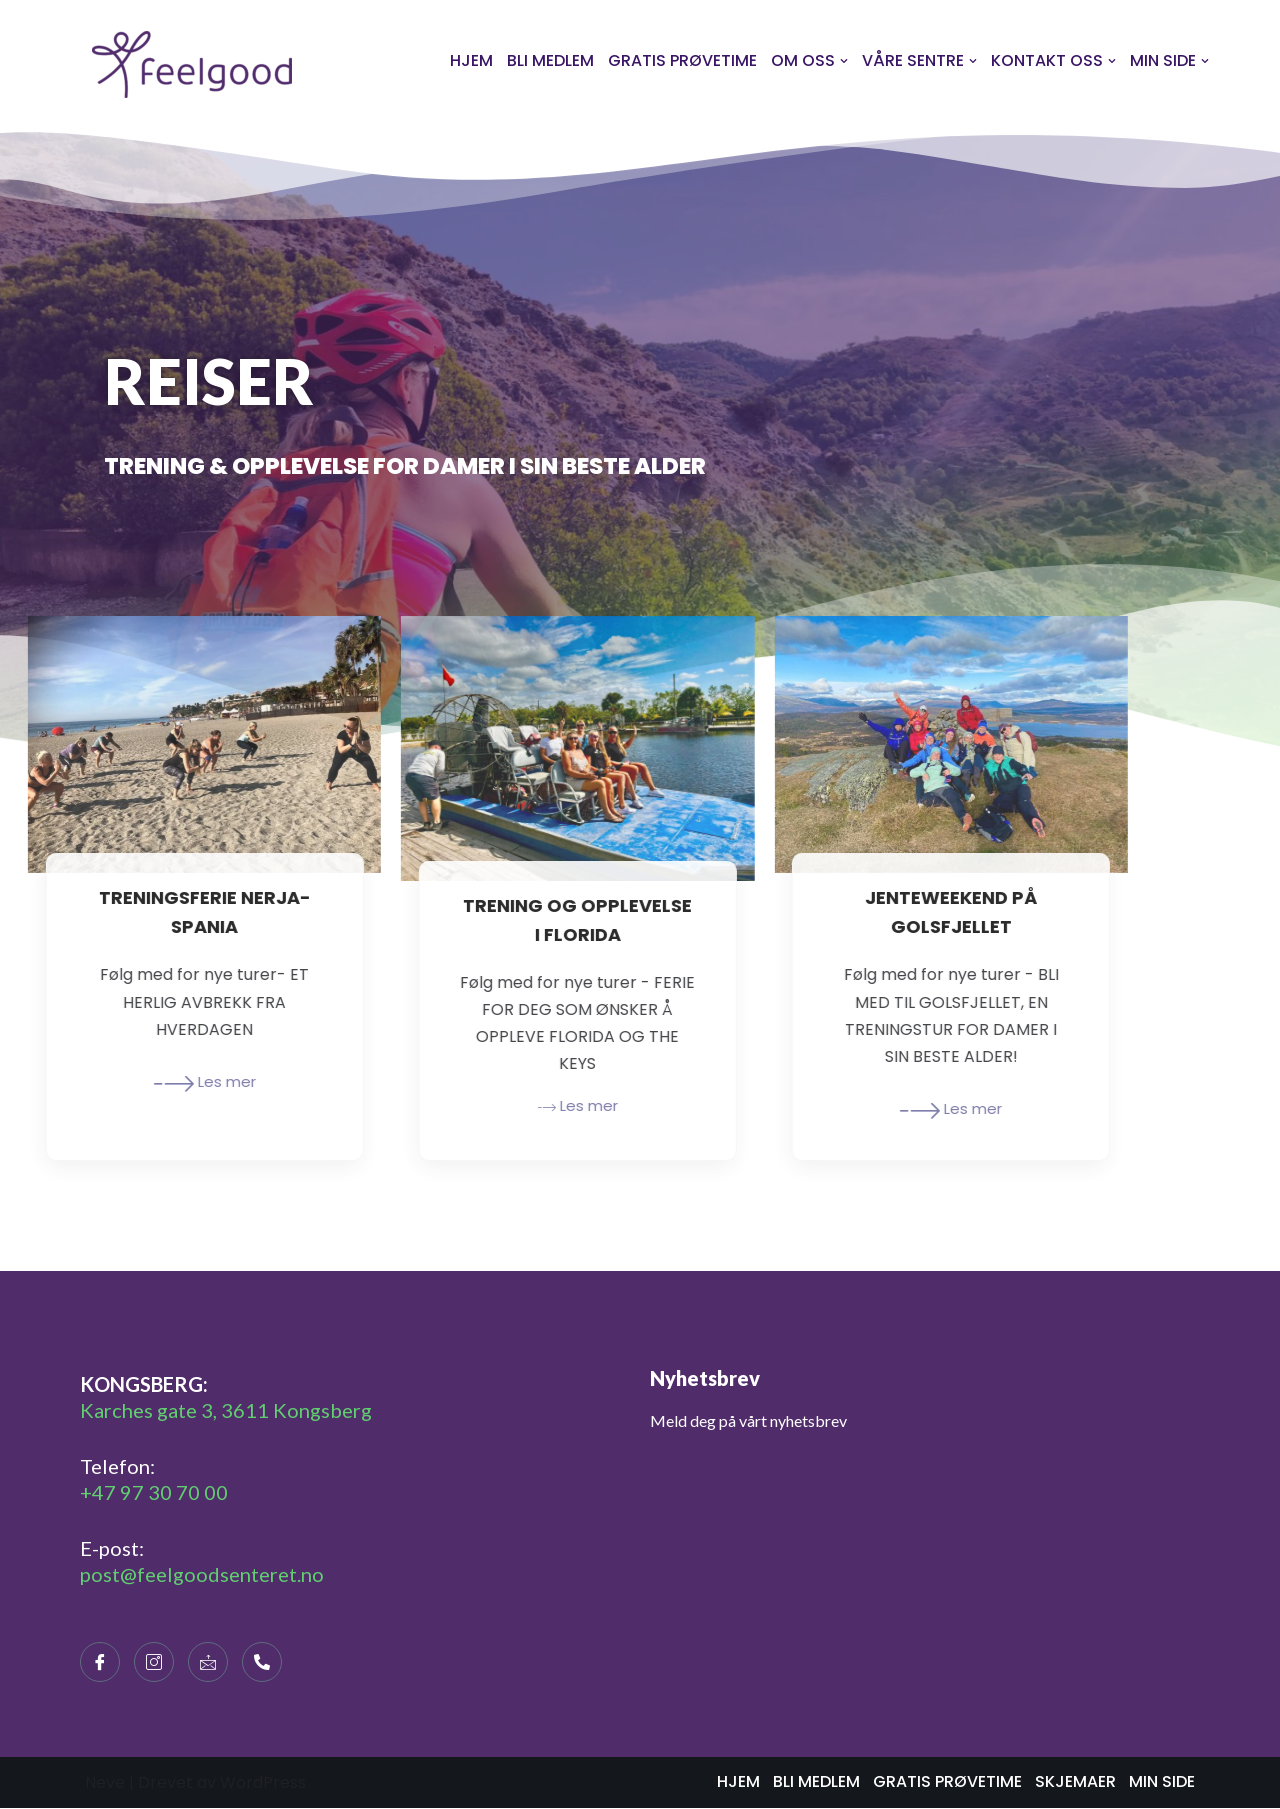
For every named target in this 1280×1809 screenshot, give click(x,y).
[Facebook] (100, 1663)
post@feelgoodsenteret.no (202, 1575)
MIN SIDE (1162, 1782)
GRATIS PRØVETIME (682, 60)
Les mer (125, 1084)
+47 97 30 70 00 (154, 1493)
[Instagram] (154, 1663)
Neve (105, 1783)
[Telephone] (262, 1663)
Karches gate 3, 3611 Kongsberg (226, 1411)
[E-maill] (208, 1663)
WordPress (263, 1783)
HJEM (471, 60)
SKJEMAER (1075, 1782)
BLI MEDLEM (550, 60)
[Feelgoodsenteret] (192, 64)
